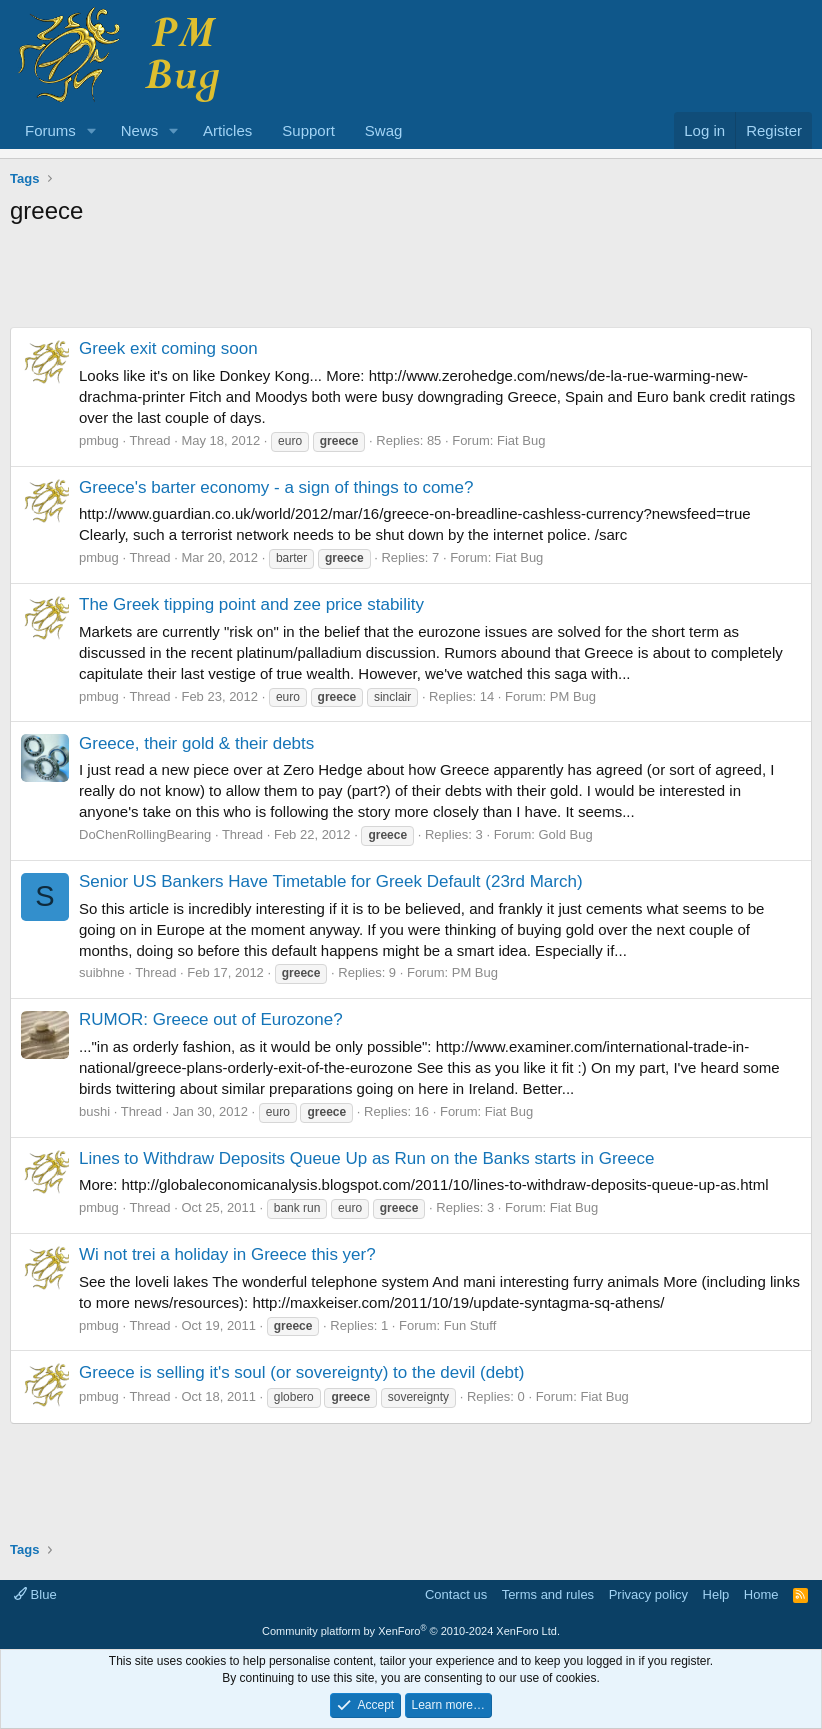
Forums (50, 130)
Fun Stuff (470, 1325)
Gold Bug (565, 834)
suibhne (102, 972)
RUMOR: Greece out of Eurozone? (211, 1019)
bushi (94, 1111)
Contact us (456, 1594)
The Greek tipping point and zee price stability (251, 604)
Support (308, 130)
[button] (92, 130)
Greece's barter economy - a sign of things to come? (276, 487)
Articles (227, 130)
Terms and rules (548, 1594)
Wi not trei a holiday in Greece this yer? (227, 1254)
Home (761, 1594)
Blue (35, 1594)
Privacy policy (648, 1594)
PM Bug (573, 696)
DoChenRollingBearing (145, 834)
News (140, 130)
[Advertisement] (411, 282)
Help (716, 1594)
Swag (384, 130)
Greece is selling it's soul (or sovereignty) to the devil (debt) (301, 1372)
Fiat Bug (521, 440)
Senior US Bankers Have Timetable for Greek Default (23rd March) (331, 881)
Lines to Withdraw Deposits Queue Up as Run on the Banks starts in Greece (366, 1158)
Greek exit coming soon (168, 348)
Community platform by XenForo (411, 1631)
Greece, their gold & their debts (196, 743)
